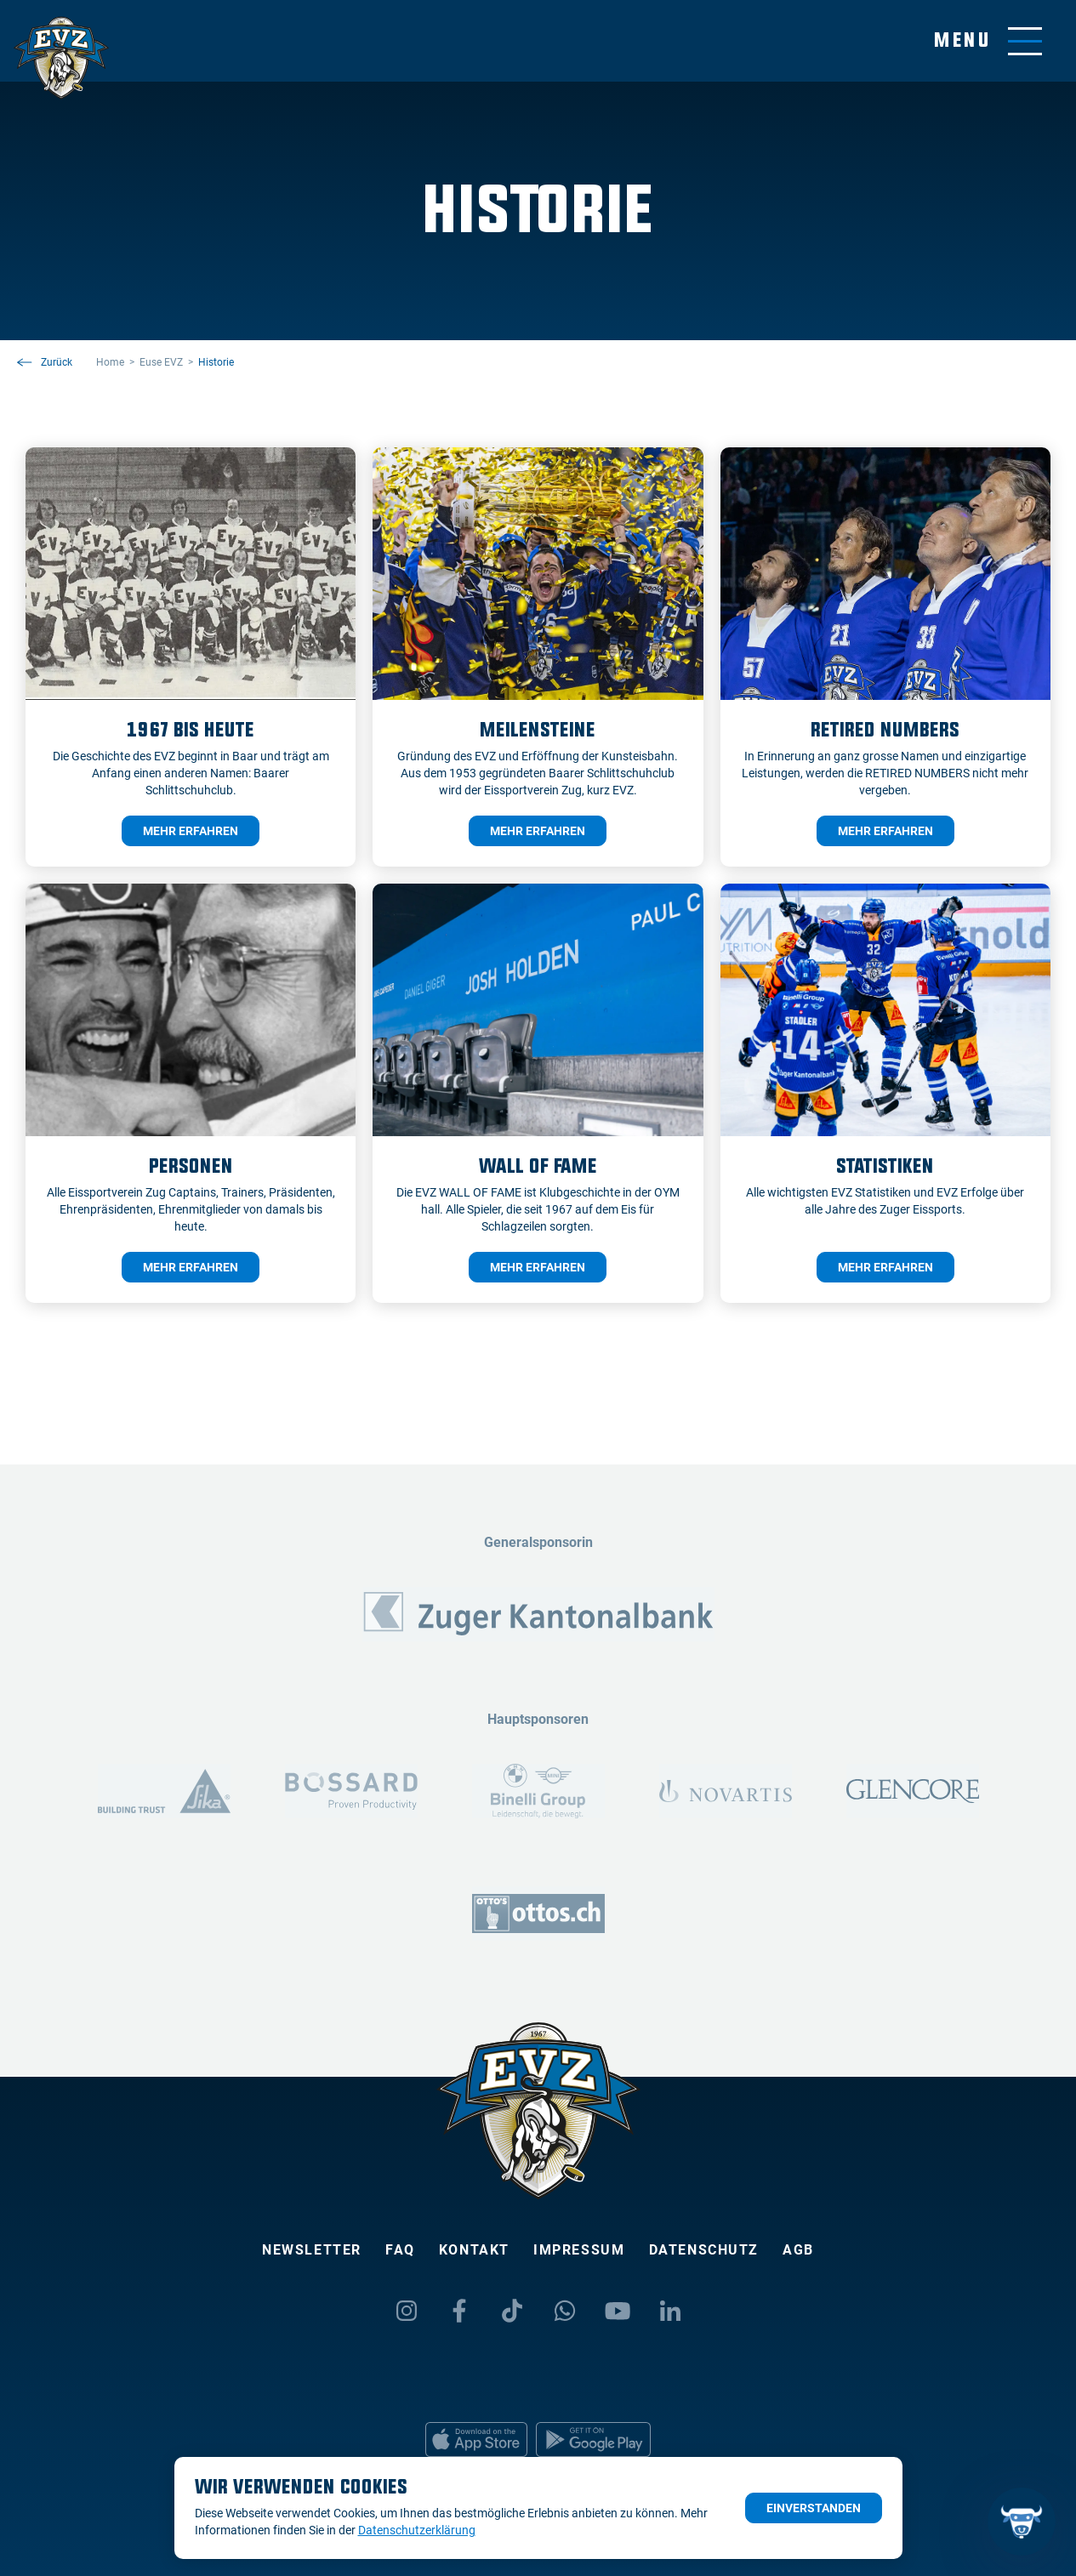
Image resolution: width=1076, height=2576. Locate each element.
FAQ (400, 2250)
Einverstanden (813, 2508)
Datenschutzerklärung (416, 2530)
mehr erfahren (190, 831)
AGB (798, 2250)
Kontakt (474, 2250)
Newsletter (312, 2250)
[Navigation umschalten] (988, 41)
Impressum (578, 2250)
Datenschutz (704, 2250)
